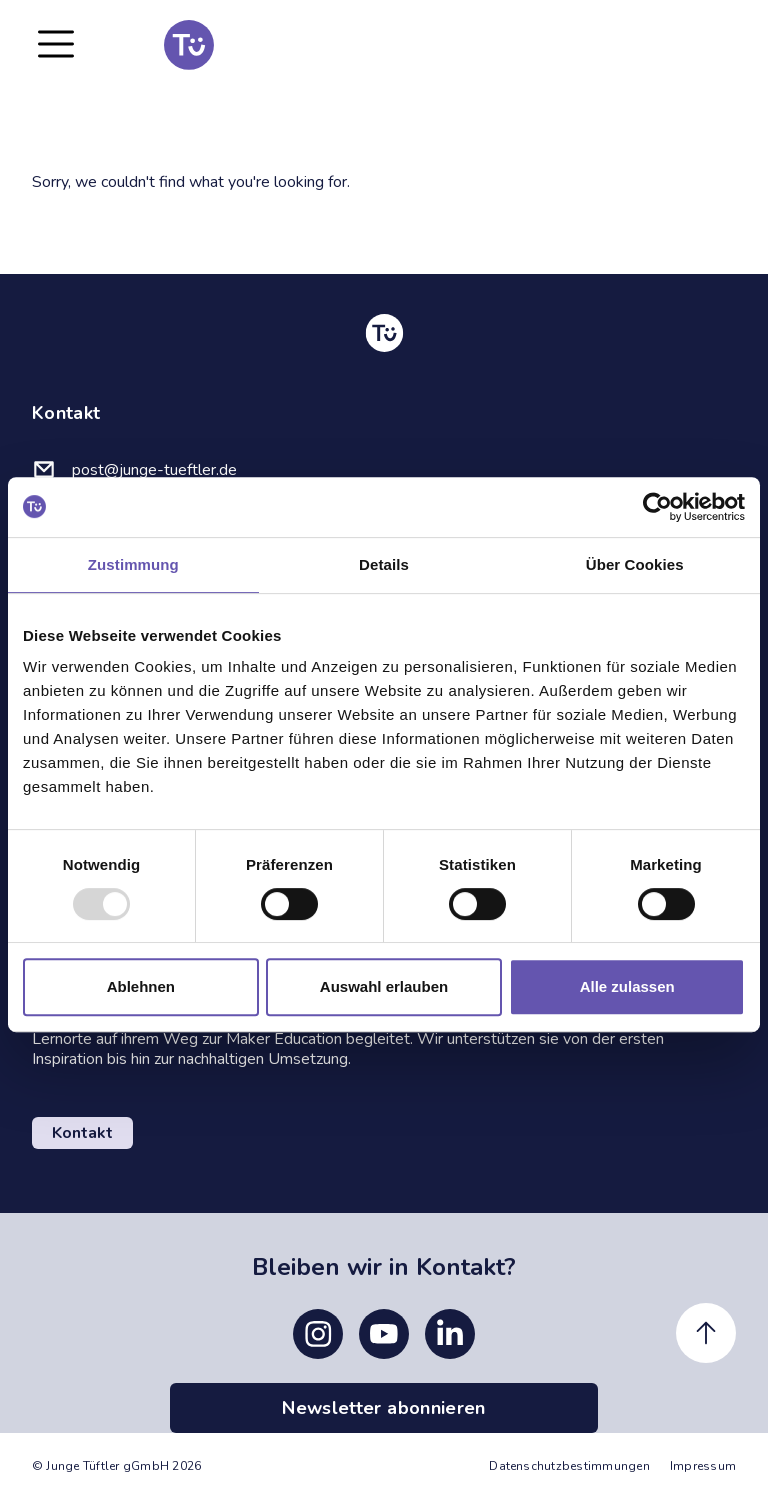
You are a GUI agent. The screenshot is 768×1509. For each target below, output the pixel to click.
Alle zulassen (627, 986)
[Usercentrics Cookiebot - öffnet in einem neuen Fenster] (657, 507)
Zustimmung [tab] (133, 564)
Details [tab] (384, 564)
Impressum (703, 1466)
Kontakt (82, 1133)
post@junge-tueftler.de (154, 470)
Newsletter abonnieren (384, 1408)
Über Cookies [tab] (635, 564)
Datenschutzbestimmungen (569, 1466)
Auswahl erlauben (384, 986)
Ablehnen (141, 986)
